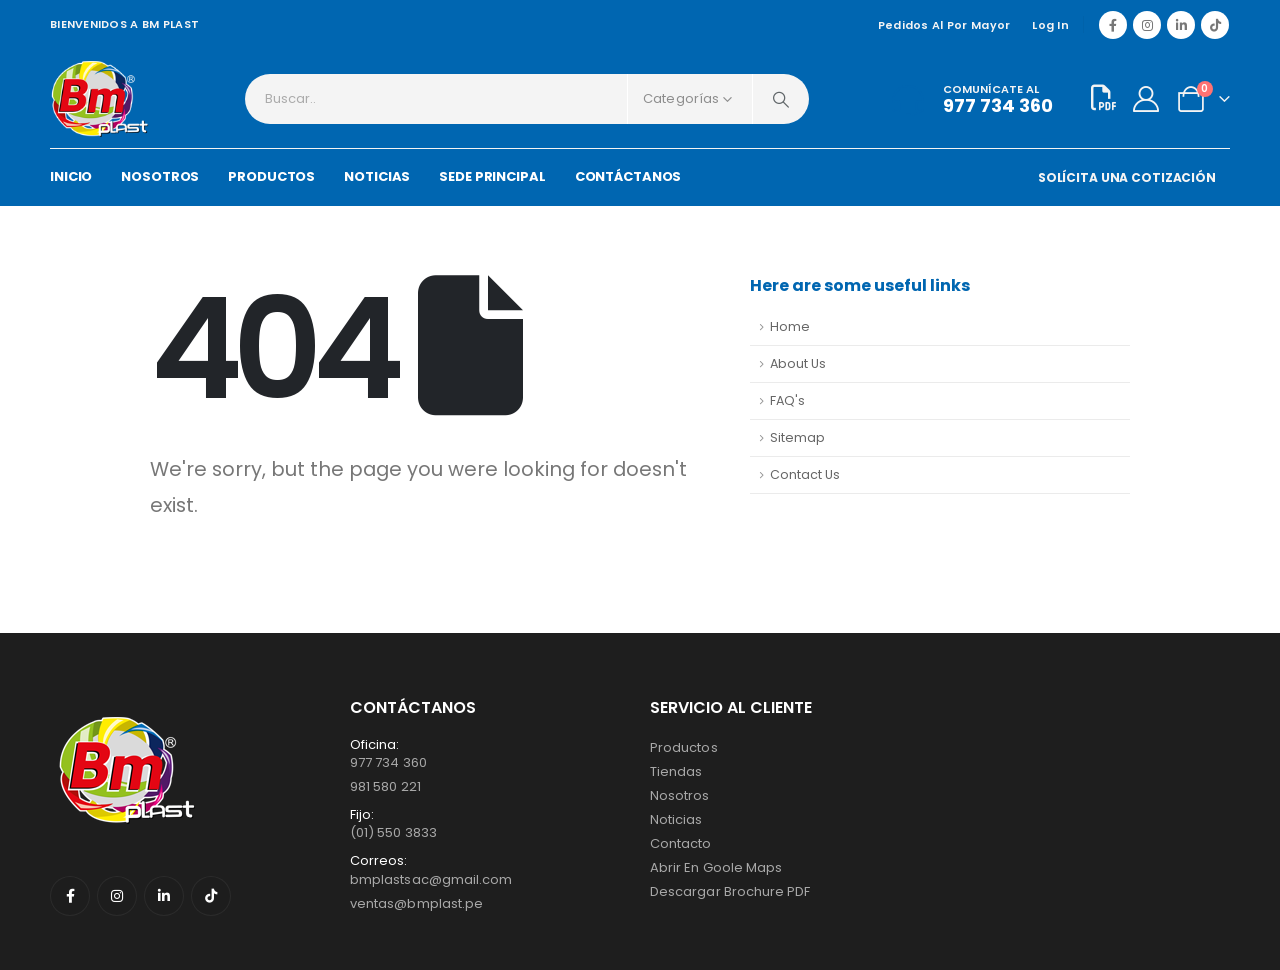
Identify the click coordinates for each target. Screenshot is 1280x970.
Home (790, 326)
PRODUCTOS (271, 176)
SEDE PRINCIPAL (492, 176)
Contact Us (805, 474)
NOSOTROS (160, 176)
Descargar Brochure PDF (730, 891)
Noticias (676, 819)
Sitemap (797, 437)
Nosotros (680, 795)
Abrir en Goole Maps (716, 867)
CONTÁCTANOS (628, 176)
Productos (684, 747)
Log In (1050, 25)
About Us (798, 363)
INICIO (71, 176)
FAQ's (787, 400)
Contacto (681, 843)
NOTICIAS (377, 176)
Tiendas (676, 771)
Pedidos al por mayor (944, 25)
